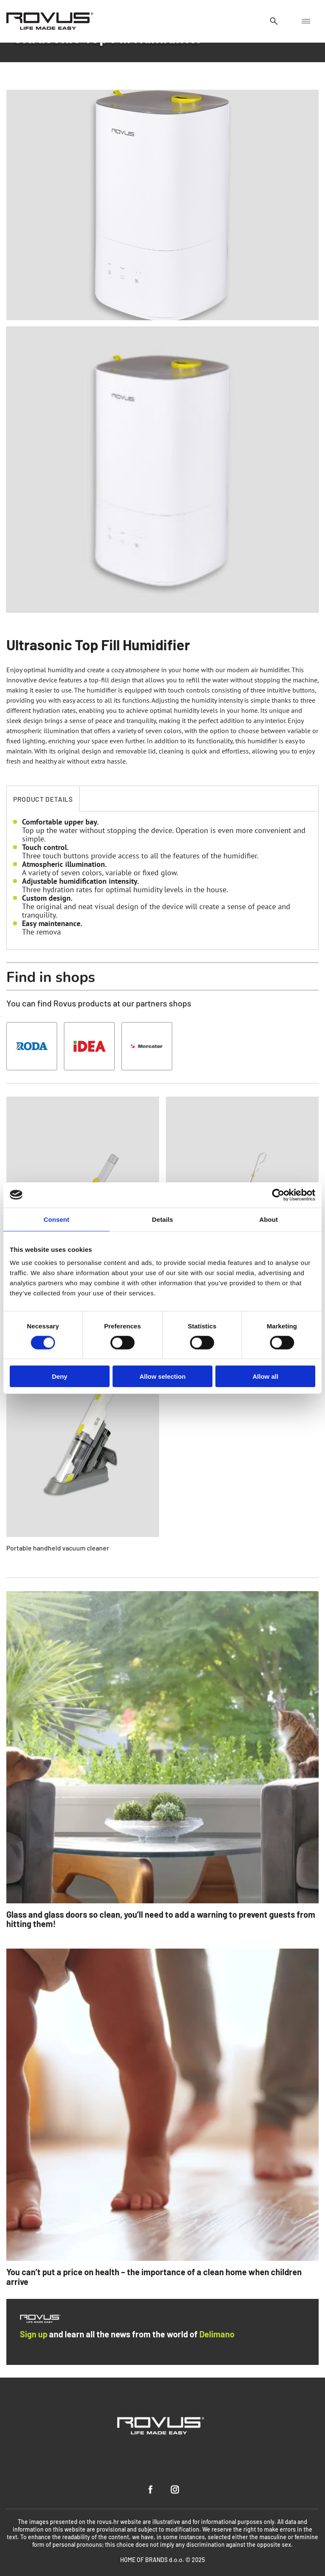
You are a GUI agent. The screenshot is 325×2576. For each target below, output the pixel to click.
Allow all (265, 1376)
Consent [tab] (56, 1219)
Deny (59, 1376)
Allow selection (162, 1376)
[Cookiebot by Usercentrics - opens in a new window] (278, 1194)
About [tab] (268, 1219)
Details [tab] (162, 1219)
